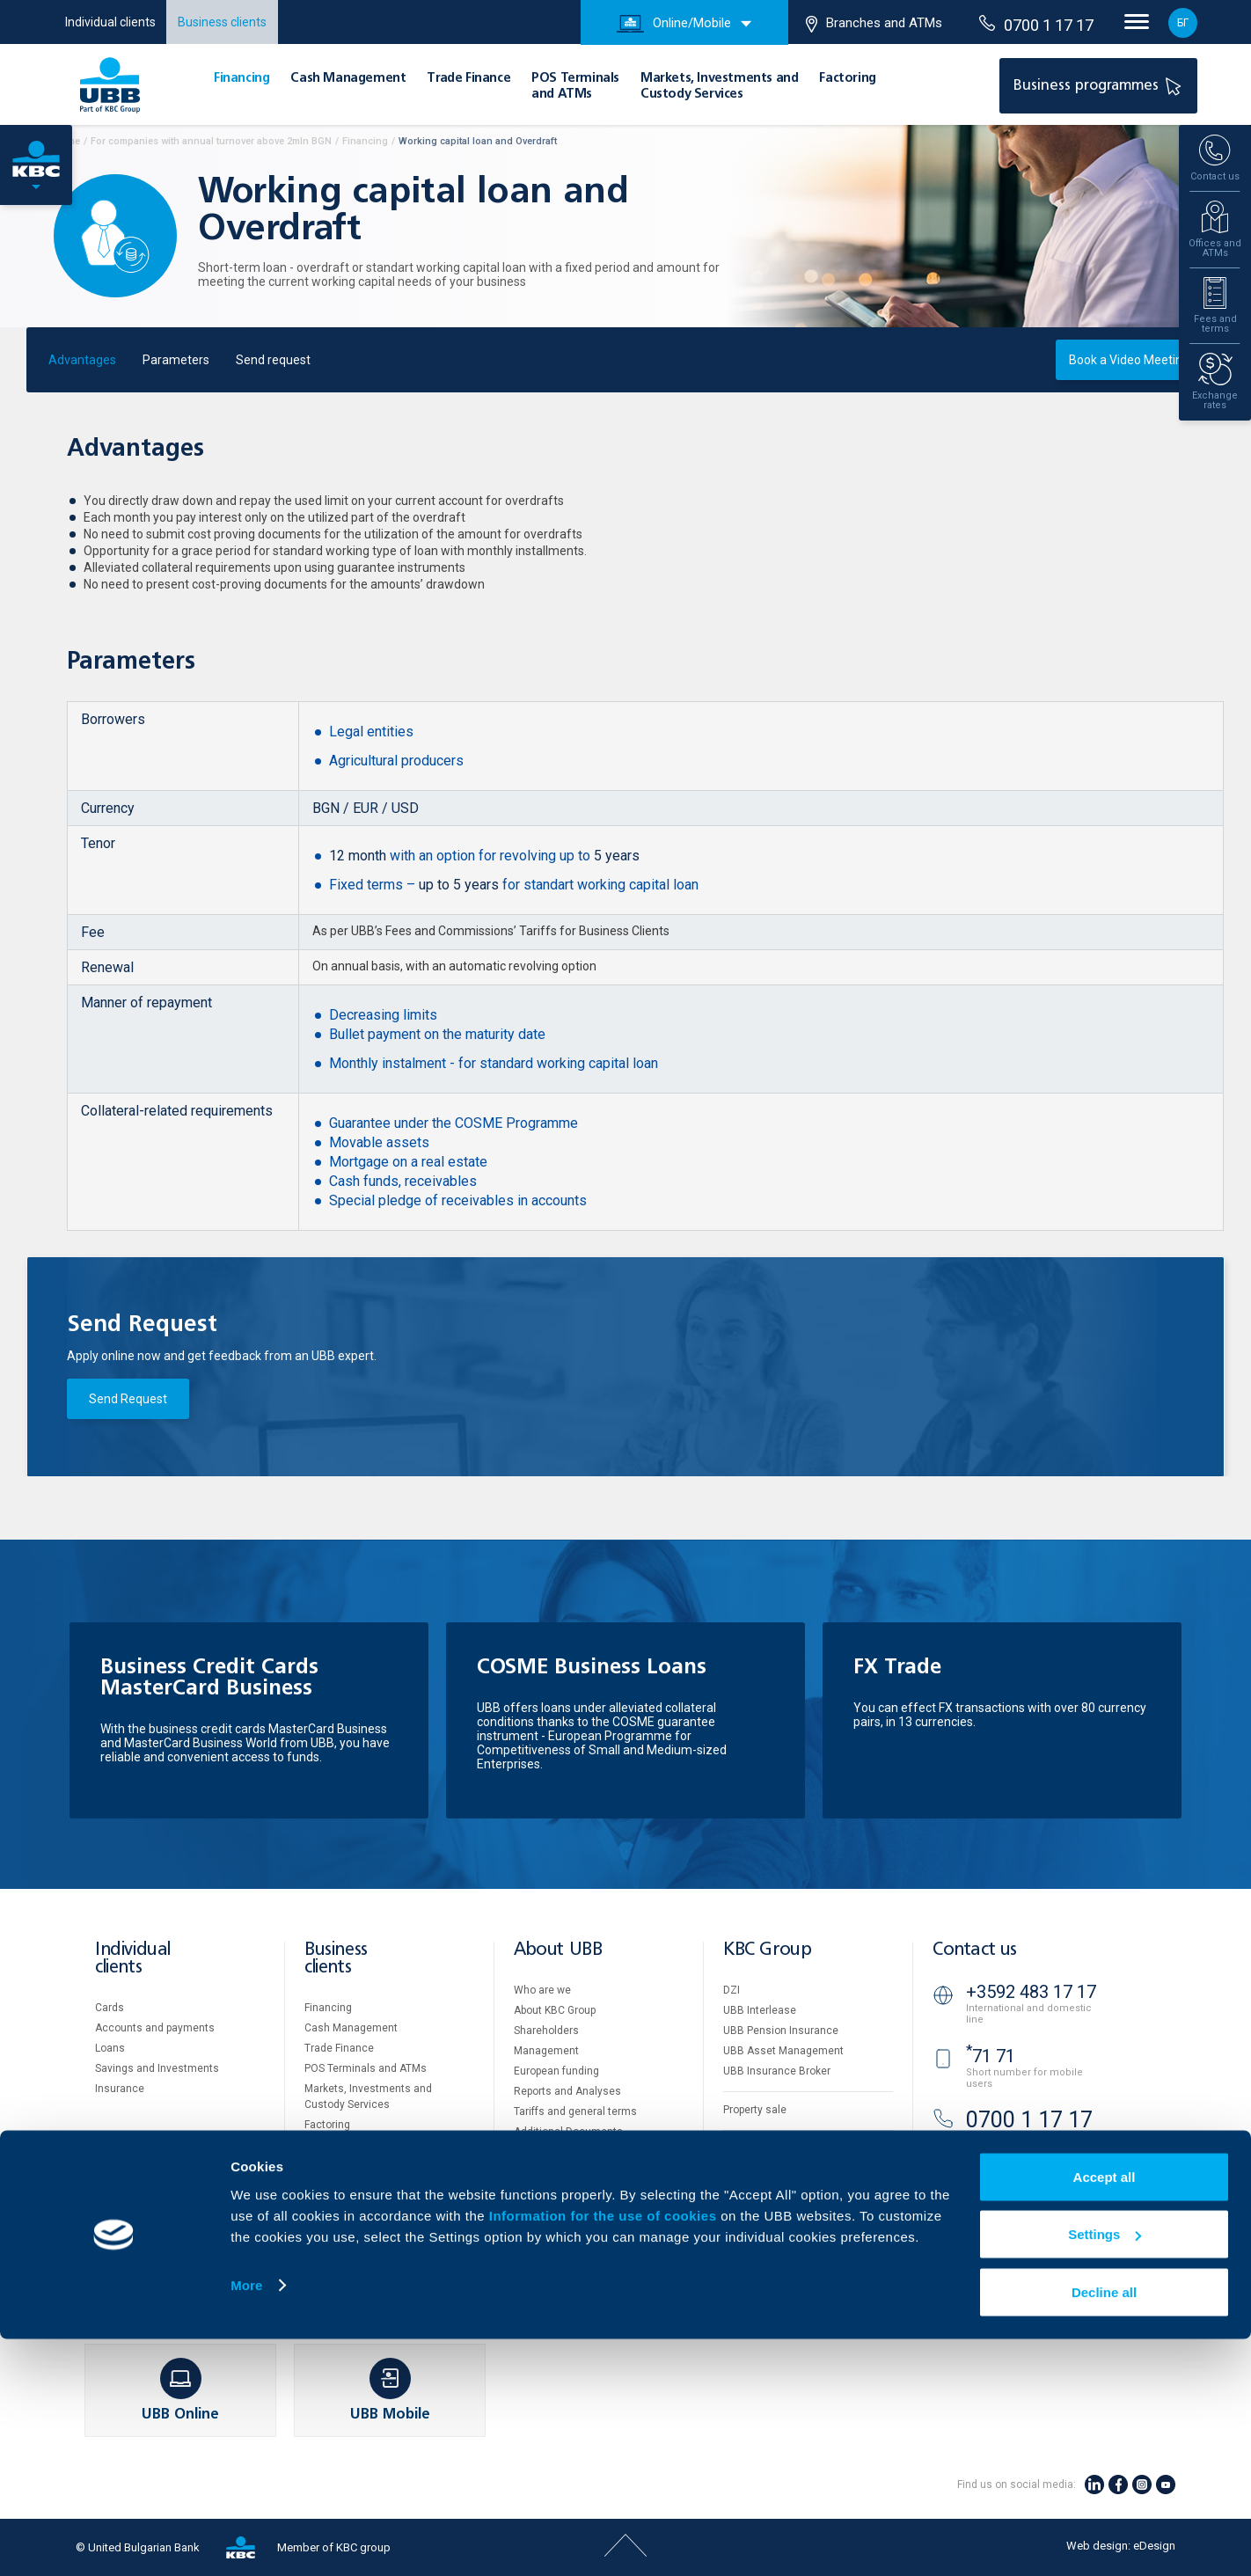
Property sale (754, 2110)
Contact (533, 2233)
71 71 (990, 2056)
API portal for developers (782, 2229)
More (246, 2521)
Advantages (82, 360)
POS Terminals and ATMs (365, 2068)
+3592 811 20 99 (1031, 2167)
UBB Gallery (542, 2152)
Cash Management (348, 78)
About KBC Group (555, 2010)
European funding (556, 2071)
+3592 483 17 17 (1031, 1991)
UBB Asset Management (783, 2051)
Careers (533, 2172)
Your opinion (544, 2212)
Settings (1104, 2471)
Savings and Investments (157, 2068)
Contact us (975, 1950)
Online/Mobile (674, 24)
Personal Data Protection (784, 2189)
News (527, 2192)
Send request (273, 360)
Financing (241, 78)
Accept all (1104, 2413)
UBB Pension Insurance (780, 2030)
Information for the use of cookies (605, 2452)
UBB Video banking (1028, 2228)
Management (546, 2051)
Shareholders (546, 2030)
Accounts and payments (155, 2028)
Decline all (1104, 2528)
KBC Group (767, 1950)
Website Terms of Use (776, 2148)
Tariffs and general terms (575, 2111)
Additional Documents (568, 2132)
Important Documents (776, 2209)
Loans (110, 2048)
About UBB (558, 1950)
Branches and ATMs (874, 24)
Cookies (743, 2169)
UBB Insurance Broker (776, 2071)
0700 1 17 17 (1036, 24)
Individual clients (110, 22)
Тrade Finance (468, 78)
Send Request (128, 1399)
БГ (1183, 23)
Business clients (222, 22)
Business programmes (1099, 85)
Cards (109, 2008)
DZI (731, 1990)
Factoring (847, 78)
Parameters (176, 360)
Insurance (119, 2088)
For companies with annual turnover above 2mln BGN (211, 141)
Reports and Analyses (567, 2091)
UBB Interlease (759, 2010)
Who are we (542, 1990)
